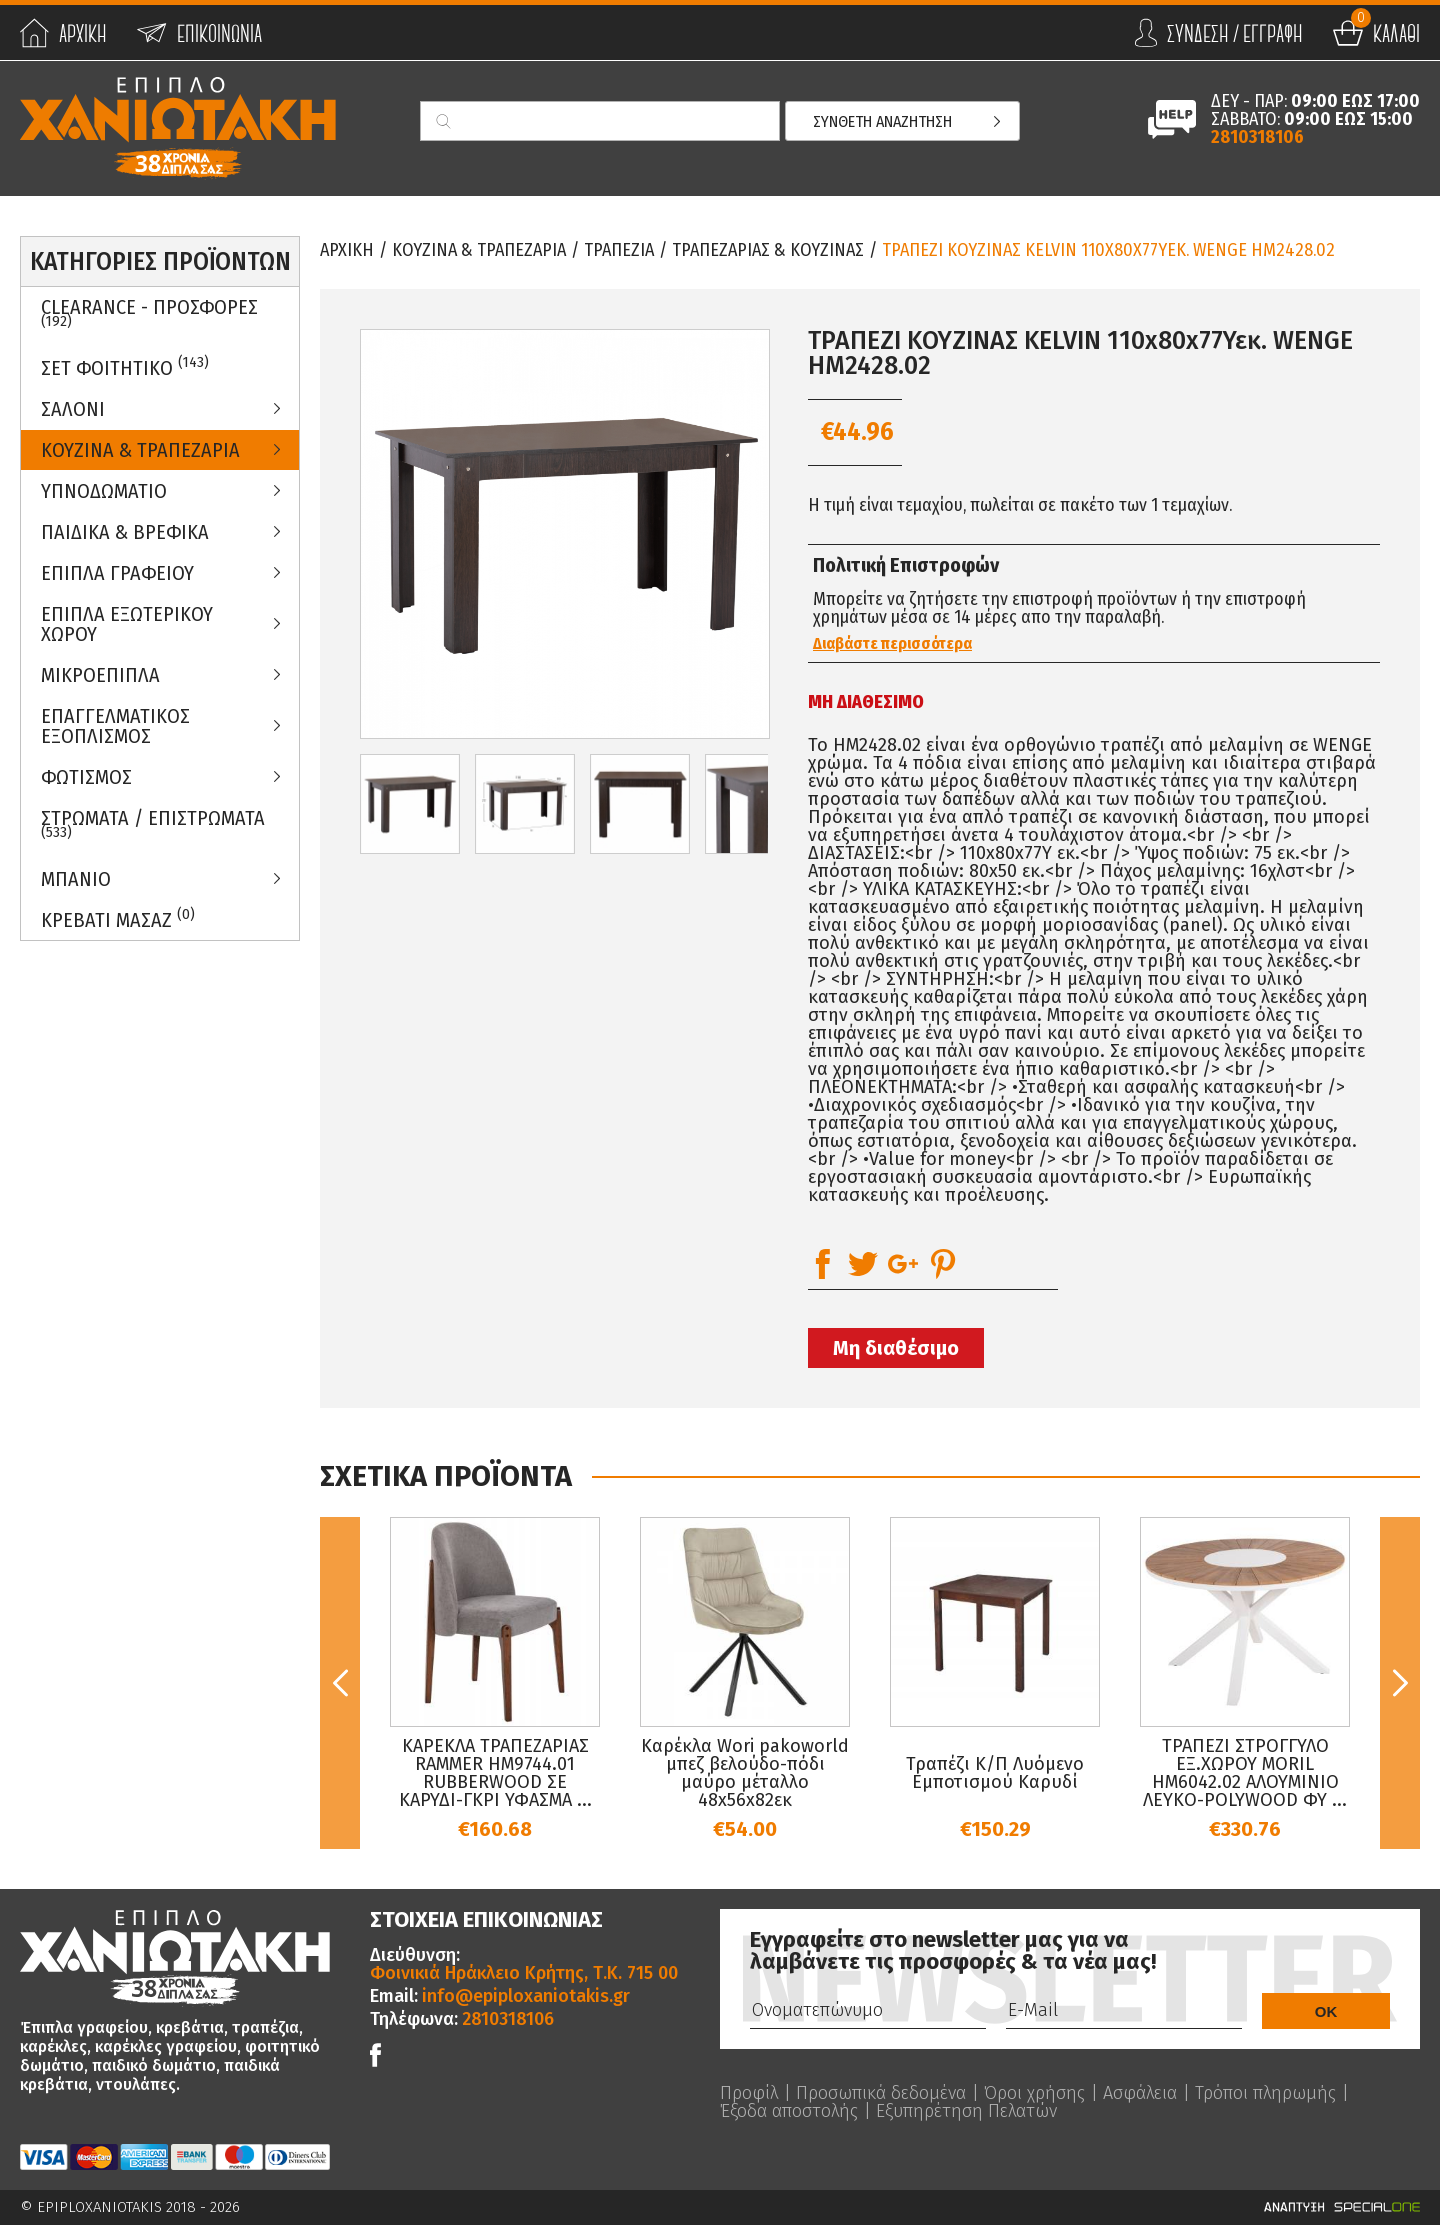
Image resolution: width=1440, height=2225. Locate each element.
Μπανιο (76, 879)
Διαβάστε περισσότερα (892, 644)
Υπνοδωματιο (104, 491)
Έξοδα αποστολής (789, 2111)
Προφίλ (749, 2093)
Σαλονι (73, 409)
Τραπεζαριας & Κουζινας (768, 250)
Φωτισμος (86, 777)
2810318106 (1257, 137)
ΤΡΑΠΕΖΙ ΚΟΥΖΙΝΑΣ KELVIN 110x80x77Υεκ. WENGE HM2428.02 (1108, 250)
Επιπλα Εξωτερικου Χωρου (127, 624)
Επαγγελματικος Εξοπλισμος (115, 726)
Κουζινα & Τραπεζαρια (140, 450)
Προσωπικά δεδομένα (881, 2093)
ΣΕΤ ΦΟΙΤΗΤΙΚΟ (125, 366)
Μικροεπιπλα (100, 675)
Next (1400, 1683)
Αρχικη (347, 250)
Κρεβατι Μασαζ (118, 918)
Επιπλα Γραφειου (117, 573)
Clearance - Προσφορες (149, 313)
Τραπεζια (619, 250)
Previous (340, 1683)
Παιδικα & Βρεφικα (125, 532)
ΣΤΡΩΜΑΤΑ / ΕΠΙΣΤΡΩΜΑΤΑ (153, 824)
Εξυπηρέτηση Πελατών (966, 2111)
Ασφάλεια (1140, 2093)
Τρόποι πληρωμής (1265, 2093)
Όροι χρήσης (1034, 2093)
